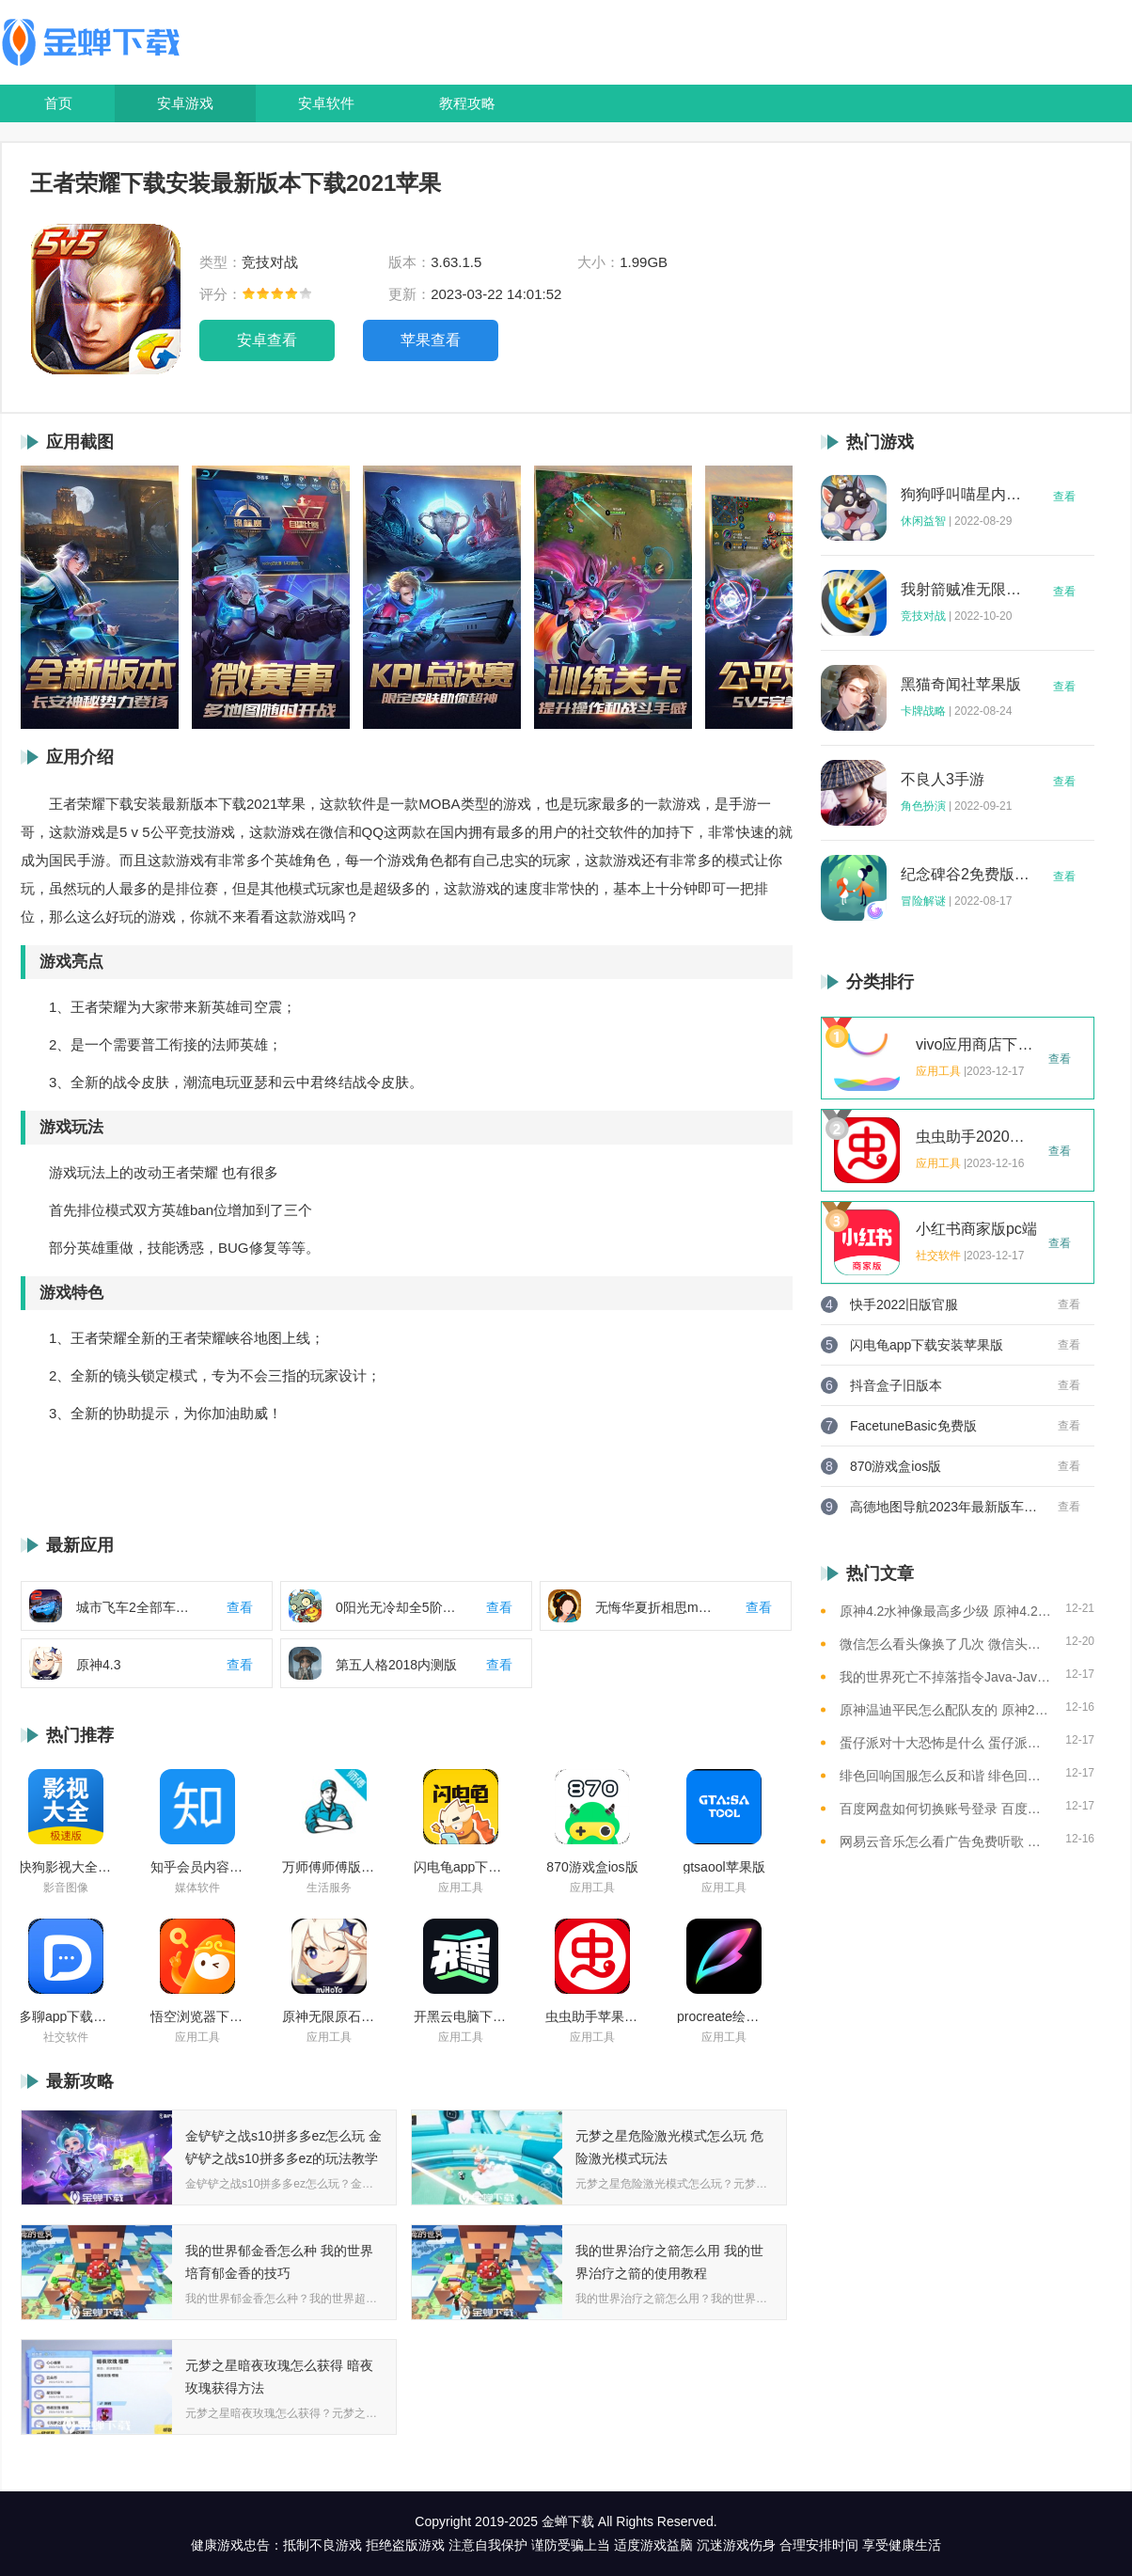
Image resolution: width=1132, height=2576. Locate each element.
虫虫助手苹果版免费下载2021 (592, 2016)
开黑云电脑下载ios (461, 2016)
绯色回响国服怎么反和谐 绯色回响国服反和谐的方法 (945, 1775)
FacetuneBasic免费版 (913, 1425)
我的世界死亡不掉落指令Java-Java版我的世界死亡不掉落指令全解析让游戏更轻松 (945, 1676)
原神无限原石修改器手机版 (329, 2016)
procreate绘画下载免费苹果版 (724, 2016)
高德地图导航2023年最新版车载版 (944, 1506)
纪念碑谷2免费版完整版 (965, 874)
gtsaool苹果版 (723, 1866)
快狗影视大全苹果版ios (66, 1866)
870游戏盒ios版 (591, 1866)
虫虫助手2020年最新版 (977, 1137)
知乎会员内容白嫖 (197, 1866)
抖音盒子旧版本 (896, 1385)
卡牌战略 (923, 711)
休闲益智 (923, 521)
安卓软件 (326, 103)
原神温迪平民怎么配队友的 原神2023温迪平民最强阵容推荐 (945, 1709)
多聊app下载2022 (66, 2016)
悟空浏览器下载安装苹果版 (197, 2016)
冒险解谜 (923, 901)
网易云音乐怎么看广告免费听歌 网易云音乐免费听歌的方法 (945, 1841)
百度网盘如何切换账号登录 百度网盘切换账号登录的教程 (945, 1808)
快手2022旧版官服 (904, 1304)
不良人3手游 (942, 779)
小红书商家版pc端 (976, 1229)
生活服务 (329, 1887)
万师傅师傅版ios (329, 1866)
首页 (58, 103)
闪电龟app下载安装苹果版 (461, 1866)
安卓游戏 (185, 103)
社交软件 (65, 2037)
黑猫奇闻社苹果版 (961, 684)
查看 (1064, 496)
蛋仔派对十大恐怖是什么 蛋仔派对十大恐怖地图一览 (945, 1742)
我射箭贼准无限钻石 (965, 589)
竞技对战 (923, 616)
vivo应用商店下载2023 (977, 1044)
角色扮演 (923, 806)
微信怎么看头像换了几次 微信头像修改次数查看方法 (945, 1643)
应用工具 (460, 1887)
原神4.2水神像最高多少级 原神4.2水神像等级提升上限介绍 (945, 1611)
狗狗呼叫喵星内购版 (965, 494)
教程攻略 (467, 103)
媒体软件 (197, 1887)
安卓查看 (267, 340)
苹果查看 (431, 340)
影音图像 (65, 1887)
